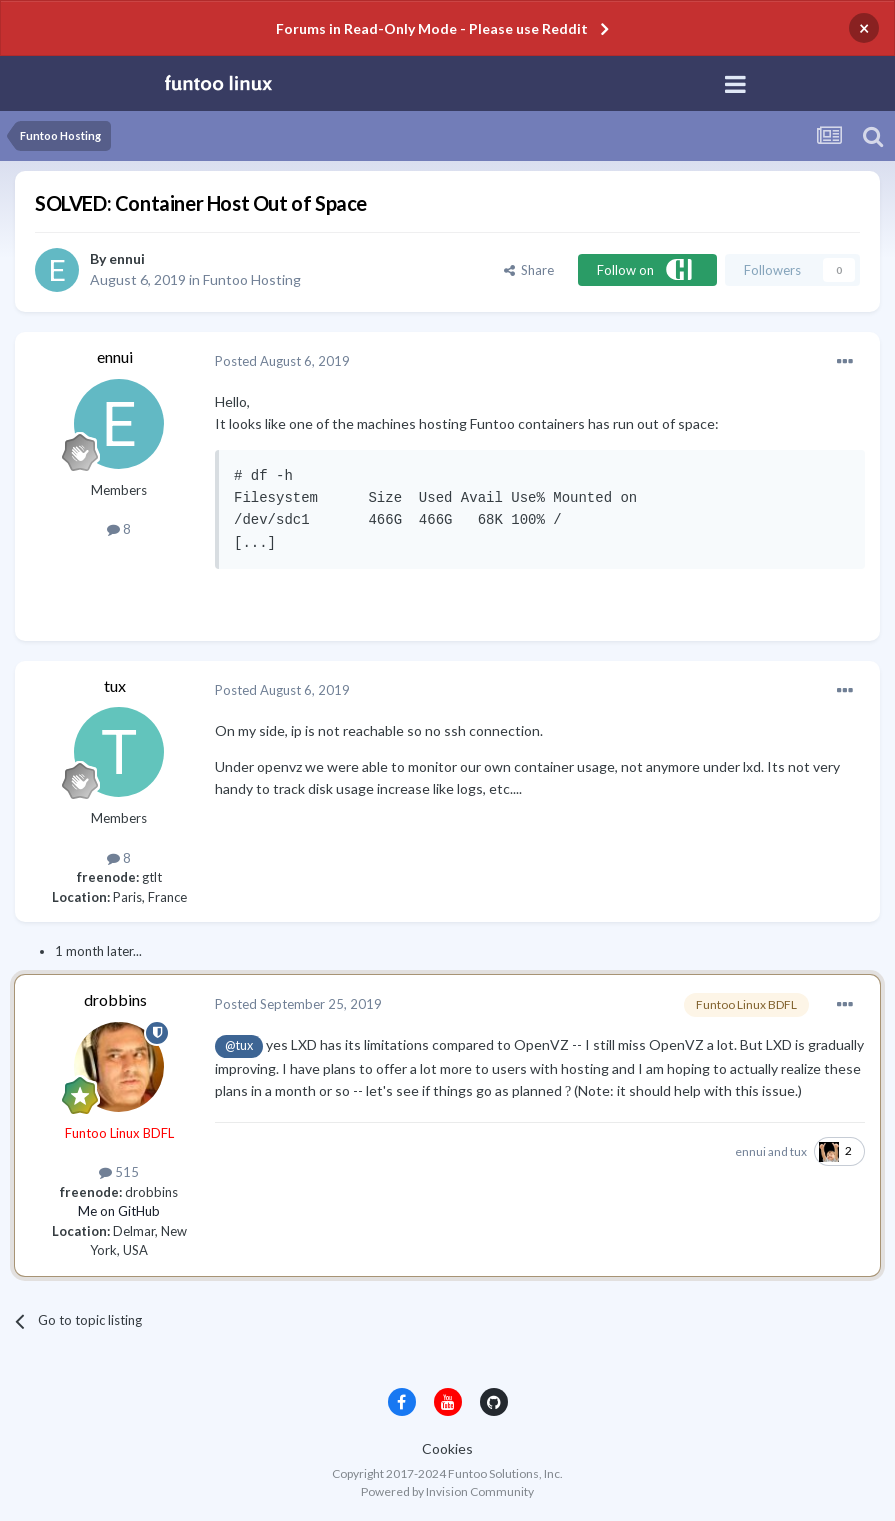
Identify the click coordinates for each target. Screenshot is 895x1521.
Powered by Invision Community (447, 1491)
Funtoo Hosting (252, 279)
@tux (239, 1045)
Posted (282, 361)
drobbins (115, 999)
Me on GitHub (119, 1211)
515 (119, 1172)
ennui (127, 258)
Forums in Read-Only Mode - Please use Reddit (432, 28)
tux (115, 685)
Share (529, 270)
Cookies (447, 1448)
